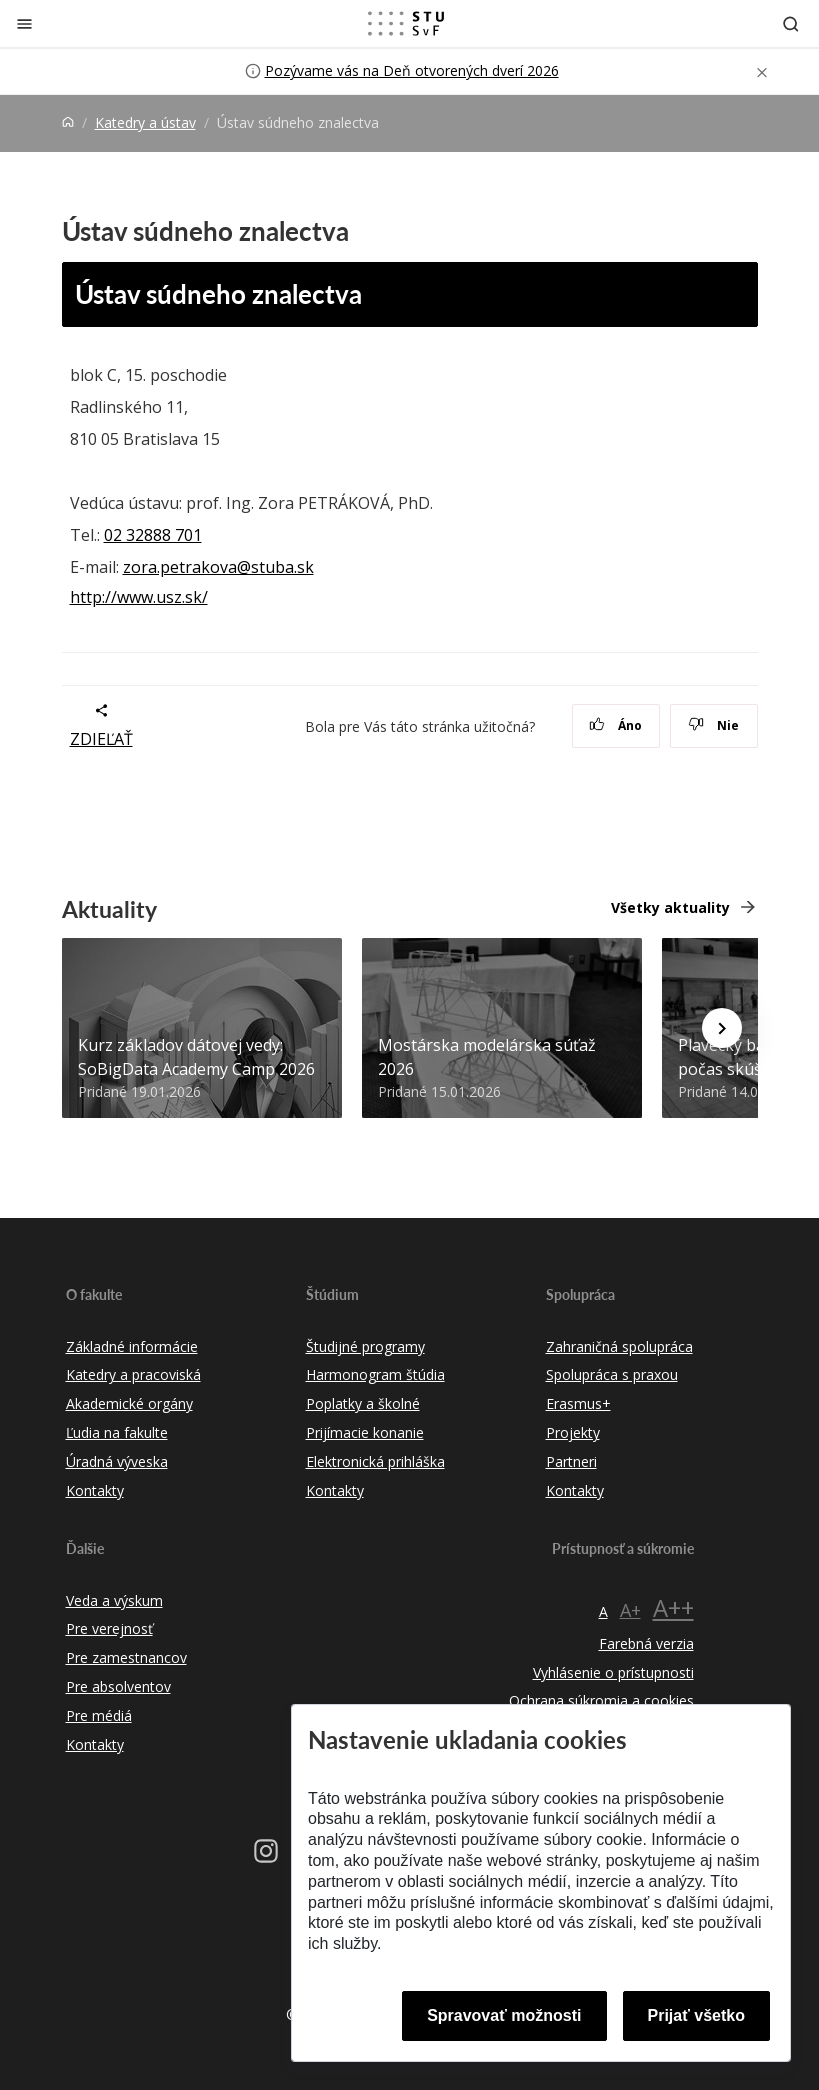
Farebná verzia (646, 1643)
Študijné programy (365, 1346)
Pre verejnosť (109, 1628)
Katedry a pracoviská (133, 1374)
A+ (630, 1610)
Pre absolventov (118, 1686)
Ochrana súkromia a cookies (601, 1700)
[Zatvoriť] (24, 23)
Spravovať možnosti (504, 2015)
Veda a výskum (114, 1600)
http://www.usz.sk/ (139, 597)
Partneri (571, 1461)
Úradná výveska (117, 1461)
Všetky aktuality (670, 907)
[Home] (68, 122)
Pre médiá (99, 1715)
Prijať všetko (697, 2015)
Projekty (573, 1432)
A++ (673, 1607)
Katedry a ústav (145, 122)
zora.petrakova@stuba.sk (218, 567)
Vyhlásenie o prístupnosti (613, 1672)
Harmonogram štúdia (375, 1374)
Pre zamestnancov (126, 1657)
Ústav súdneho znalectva (218, 293)
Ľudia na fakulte (117, 1432)
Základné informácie (132, 1346)
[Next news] (722, 1028)
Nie (713, 725)
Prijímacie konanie (365, 1432)
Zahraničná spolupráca (619, 1346)
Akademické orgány (129, 1403)
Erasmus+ (578, 1403)
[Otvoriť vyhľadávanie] (791, 23)
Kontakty (95, 1490)
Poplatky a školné (363, 1403)
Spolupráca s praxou (612, 1374)
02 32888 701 (153, 535)
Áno (615, 725)
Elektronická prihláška (375, 1461)
